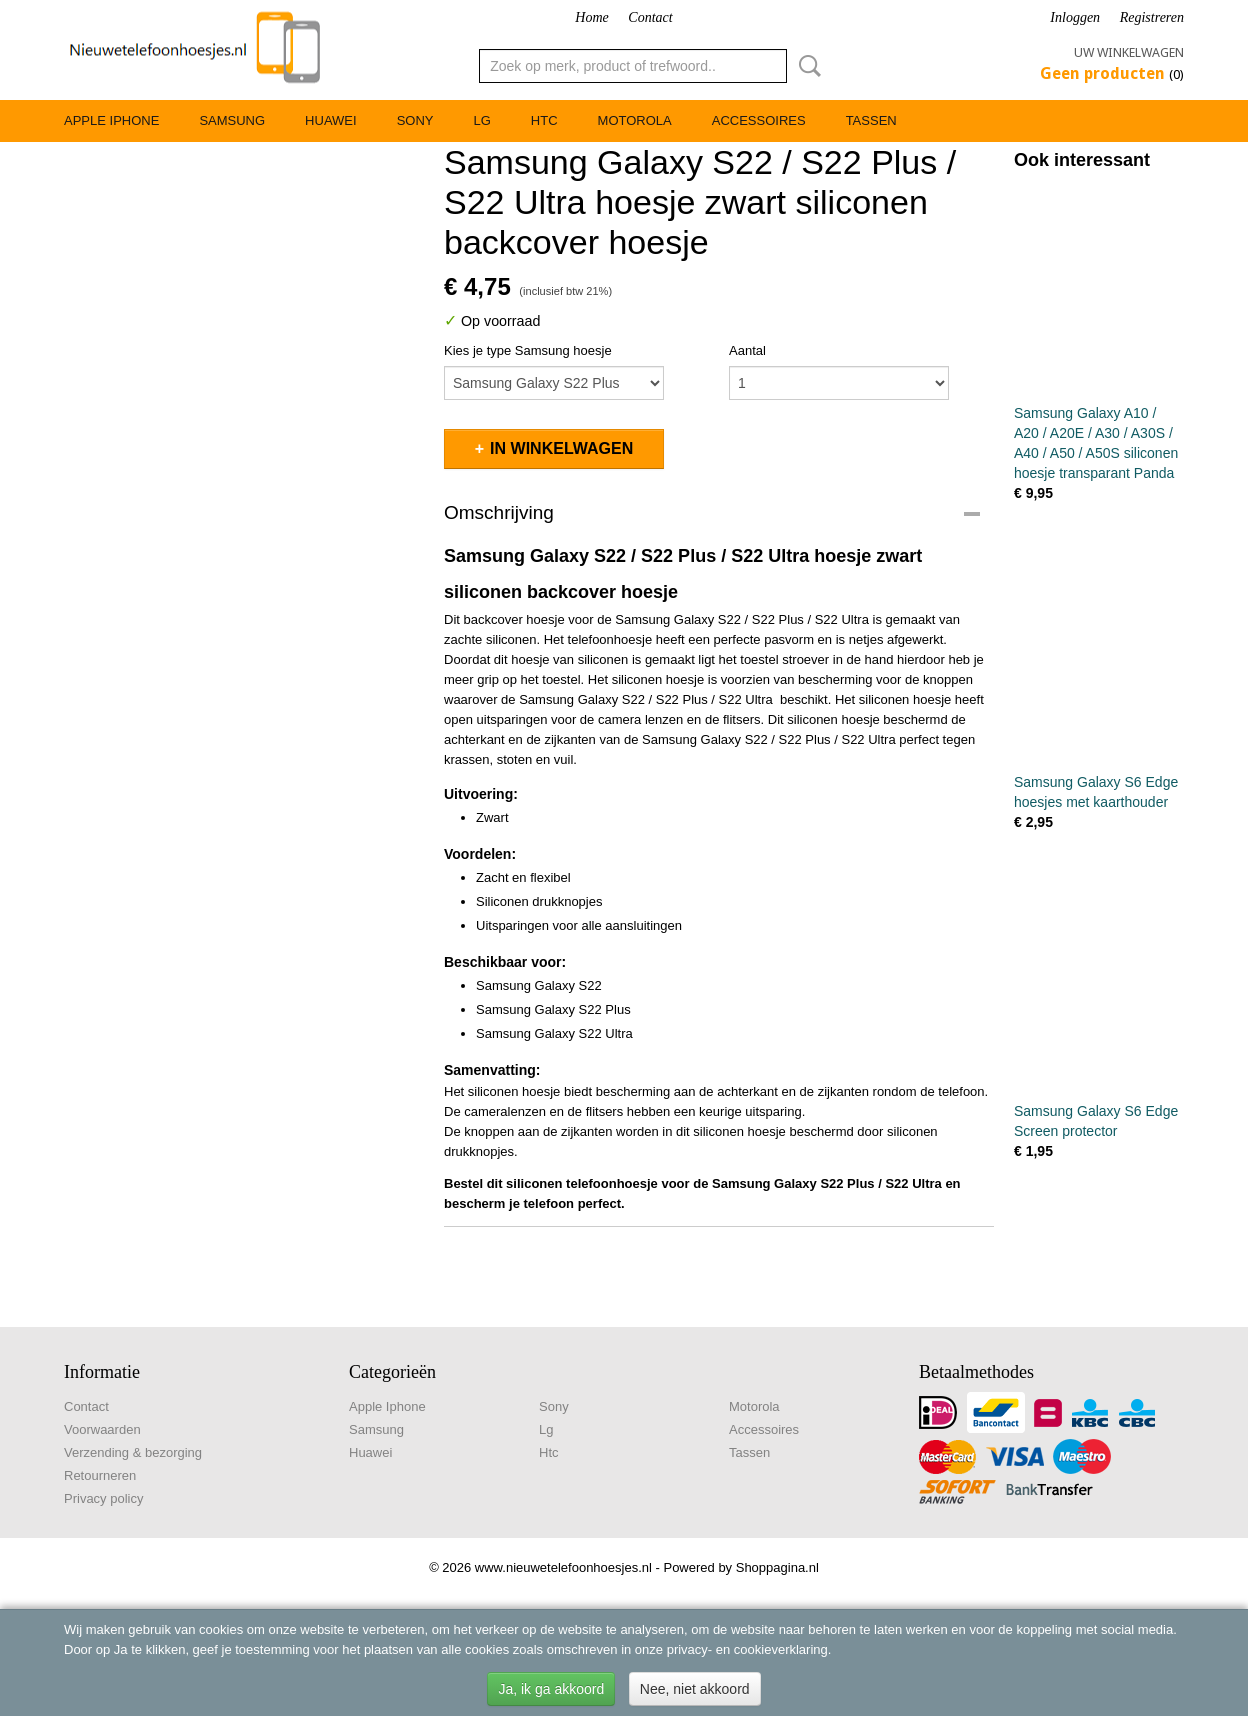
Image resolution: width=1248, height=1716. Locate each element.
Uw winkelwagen (1129, 52)
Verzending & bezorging (133, 1452)
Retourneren (100, 1475)
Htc (544, 120)
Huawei (331, 120)
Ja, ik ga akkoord (551, 1689)
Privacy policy (103, 1498)
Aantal (747, 350)
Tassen (871, 120)
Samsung (232, 120)
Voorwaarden (102, 1429)
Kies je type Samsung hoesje (528, 350)
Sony (415, 120)
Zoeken (806, 66)
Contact (650, 17)
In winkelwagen (561, 448)
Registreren (1152, 17)
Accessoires (759, 120)
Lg (481, 120)
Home (591, 17)
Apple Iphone (111, 120)
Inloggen (1075, 17)
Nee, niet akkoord (695, 1689)
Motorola (635, 120)
